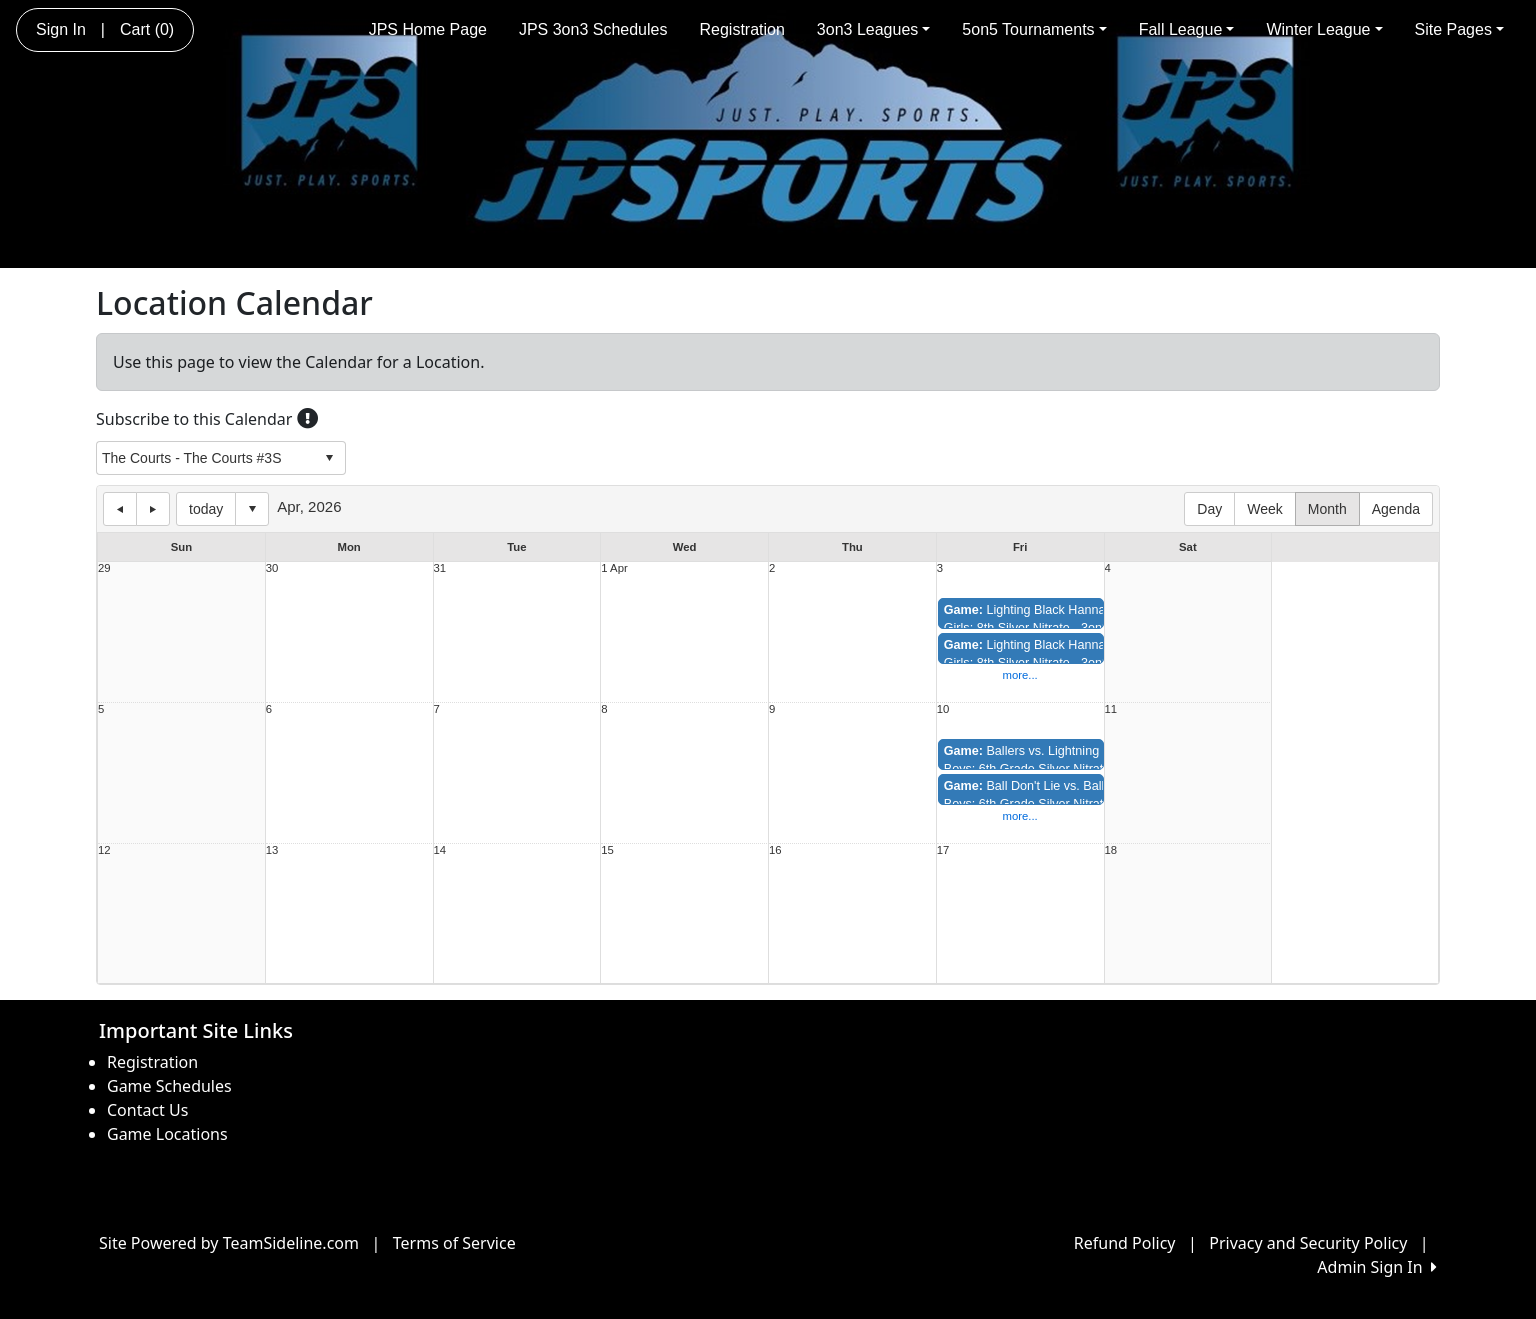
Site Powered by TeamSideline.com (229, 1243)
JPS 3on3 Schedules (593, 29)
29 (104, 568)
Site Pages (1459, 29)
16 (775, 850)
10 (943, 709)
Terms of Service (454, 1243)
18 (1111, 850)
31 (440, 568)
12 (104, 850)
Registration (741, 29)
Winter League (1324, 29)
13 (272, 850)
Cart (147, 29)
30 (272, 568)
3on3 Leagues (874, 29)
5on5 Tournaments (1034, 29)
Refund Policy (1125, 1243)
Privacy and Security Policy (1308, 1243)
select (329, 458)
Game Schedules (169, 1086)
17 (943, 850)
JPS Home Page (428, 29)
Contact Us (147, 1110)
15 (607, 850)
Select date (252, 509)
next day (153, 509)
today (206, 509)
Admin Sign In (1377, 1267)
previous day (120, 509)
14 (440, 850)
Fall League (1187, 29)
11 (1111, 709)
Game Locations (167, 1134)
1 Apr (614, 568)
